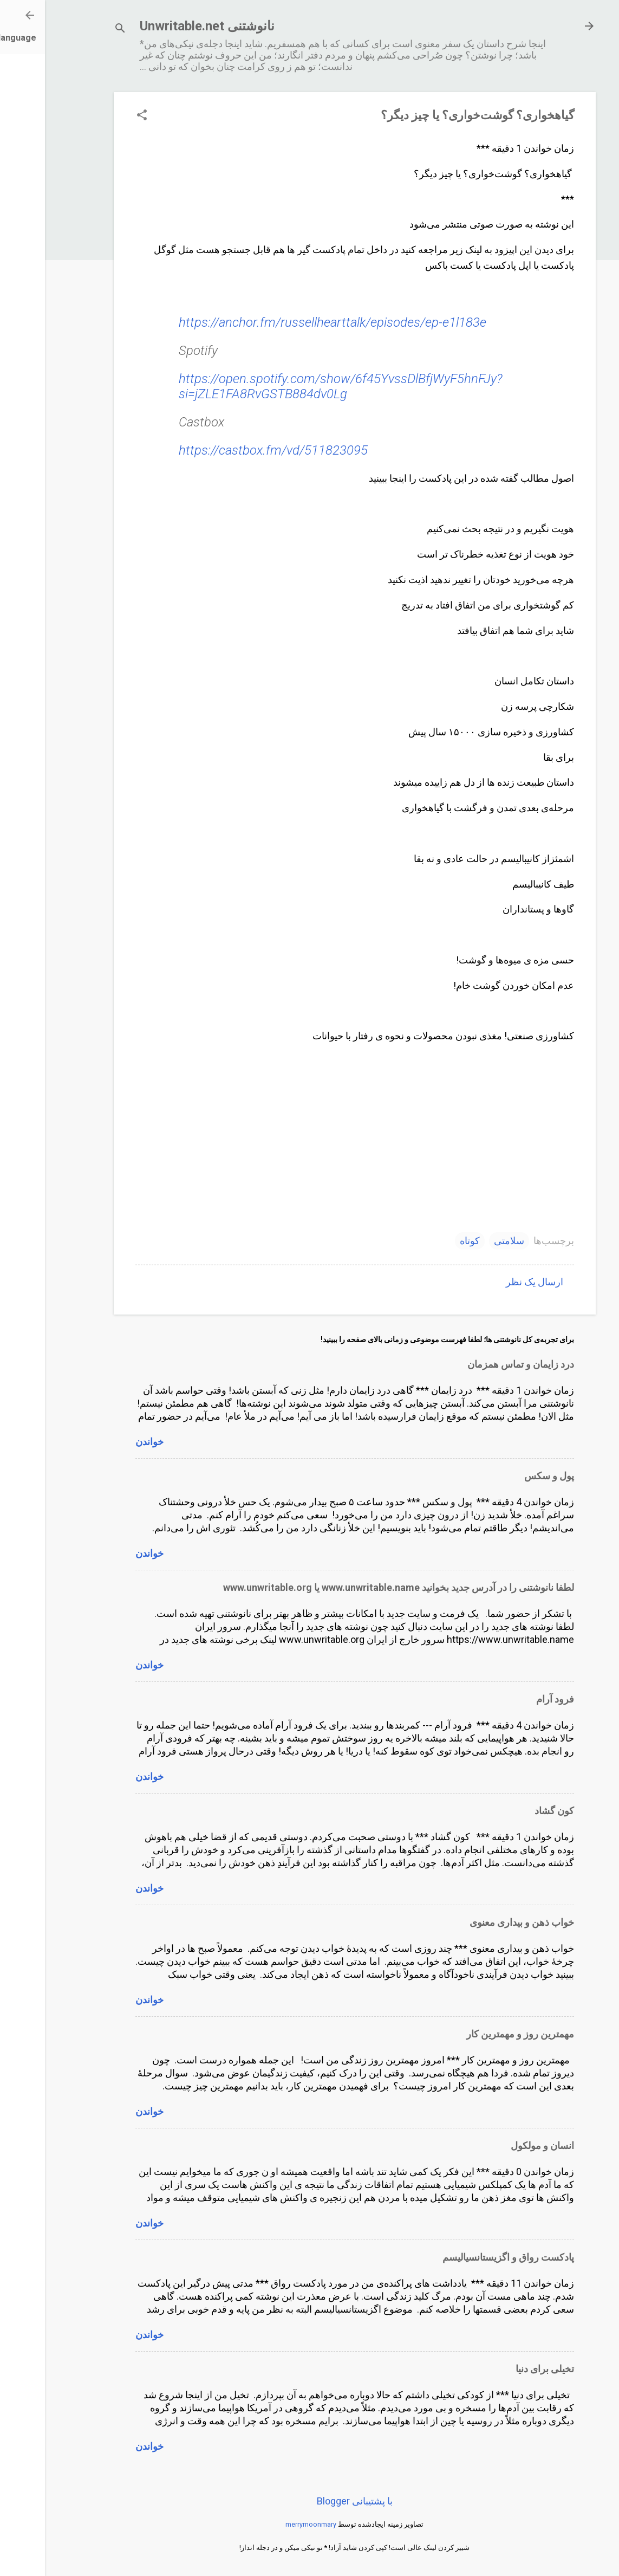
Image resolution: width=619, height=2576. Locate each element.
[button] (96, 116)
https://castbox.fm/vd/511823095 (228, 450)
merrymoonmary (265, 2524)
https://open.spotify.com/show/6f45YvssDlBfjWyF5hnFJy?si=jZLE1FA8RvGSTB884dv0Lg (296, 386)
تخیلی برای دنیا (500, 2368)
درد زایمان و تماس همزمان (475, 1364)
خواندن (104, 1441)
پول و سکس (504, 1475)
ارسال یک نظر (489, 1281)
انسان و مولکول (497, 2145)
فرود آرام (510, 1699)
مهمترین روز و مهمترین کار (475, 2034)
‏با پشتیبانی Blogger (310, 2501)
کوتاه (425, 1240)
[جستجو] (75, 29)
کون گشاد (509, 1810)
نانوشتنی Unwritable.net (162, 26)
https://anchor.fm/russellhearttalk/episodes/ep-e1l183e (287, 322)
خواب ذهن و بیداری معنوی (477, 1922)
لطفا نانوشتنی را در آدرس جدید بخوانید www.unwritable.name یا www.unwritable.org (353, 1587)
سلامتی (464, 1240)
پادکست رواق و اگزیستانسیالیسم (463, 2257)
